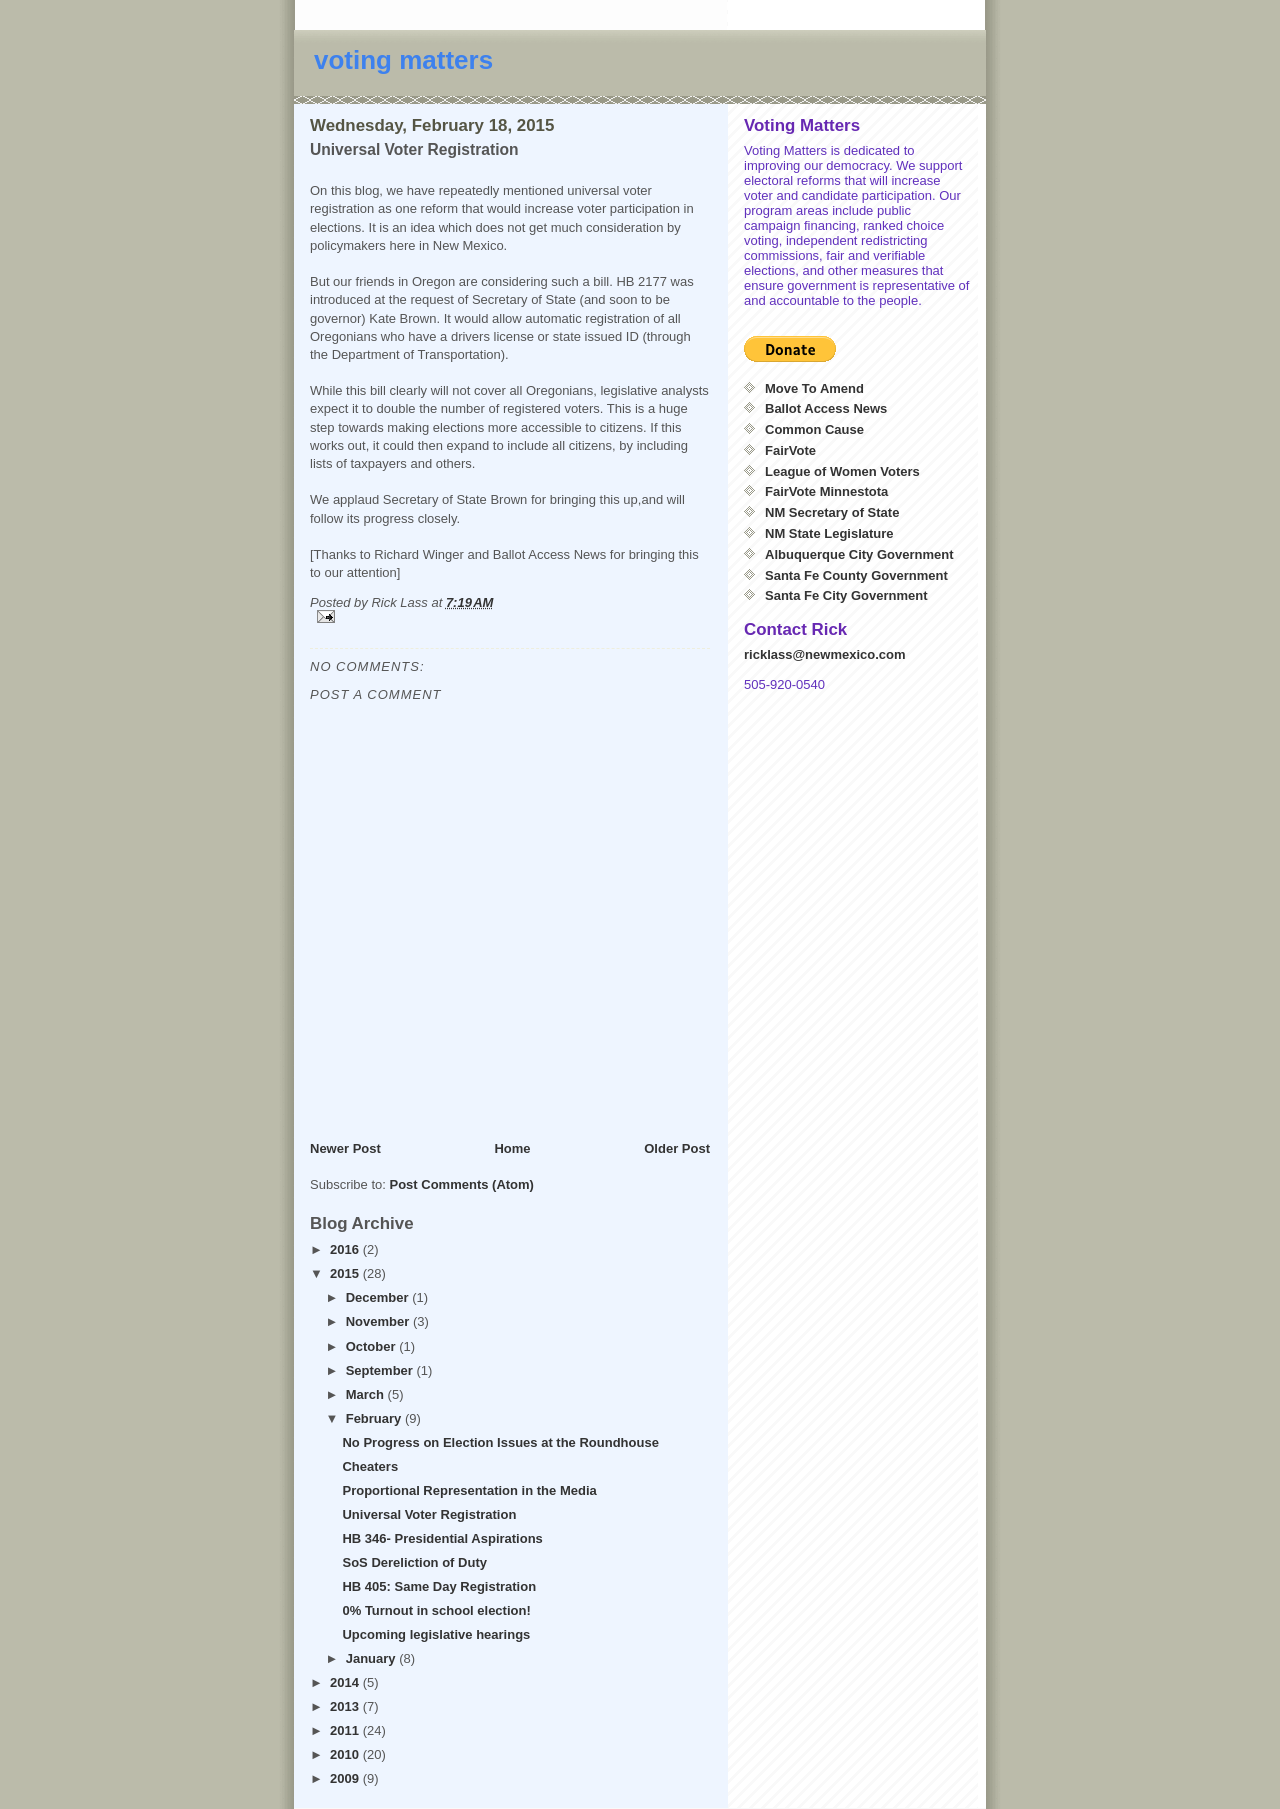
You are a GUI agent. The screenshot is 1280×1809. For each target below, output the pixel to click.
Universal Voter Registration (429, 1514)
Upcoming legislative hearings (436, 1634)
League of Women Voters (842, 471)
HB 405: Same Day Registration (439, 1586)
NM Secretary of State (832, 512)
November (379, 1321)
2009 (346, 1778)
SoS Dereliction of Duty (414, 1562)
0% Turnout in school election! (436, 1610)
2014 (346, 1682)
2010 (346, 1754)
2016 (346, 1249)
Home (512, 1148)
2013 (346, 1706)
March (367, 1394)
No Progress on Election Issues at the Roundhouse (500, 1442)
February (375, 1418)
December (379, 1297)
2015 (346, 1273)
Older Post (677, 1148)
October (372, 1346)
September (381, 1370)
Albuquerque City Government (859, 554)
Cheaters (370, 1466)
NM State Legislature (829, 533)
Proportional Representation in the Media (469, 1490)
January (372, 1658)
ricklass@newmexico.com (825, 654)
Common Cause (814, 429)
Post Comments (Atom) (462, 1184)
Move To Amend (814, 388)
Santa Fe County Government (856, 575)
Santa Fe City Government (846, 595)
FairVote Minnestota (826, 491)
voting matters (403, 60)
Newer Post (345, 1148)
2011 (346, 1730)
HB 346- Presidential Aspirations (442, 1538)
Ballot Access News (826, 408)
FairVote (790, 450)
